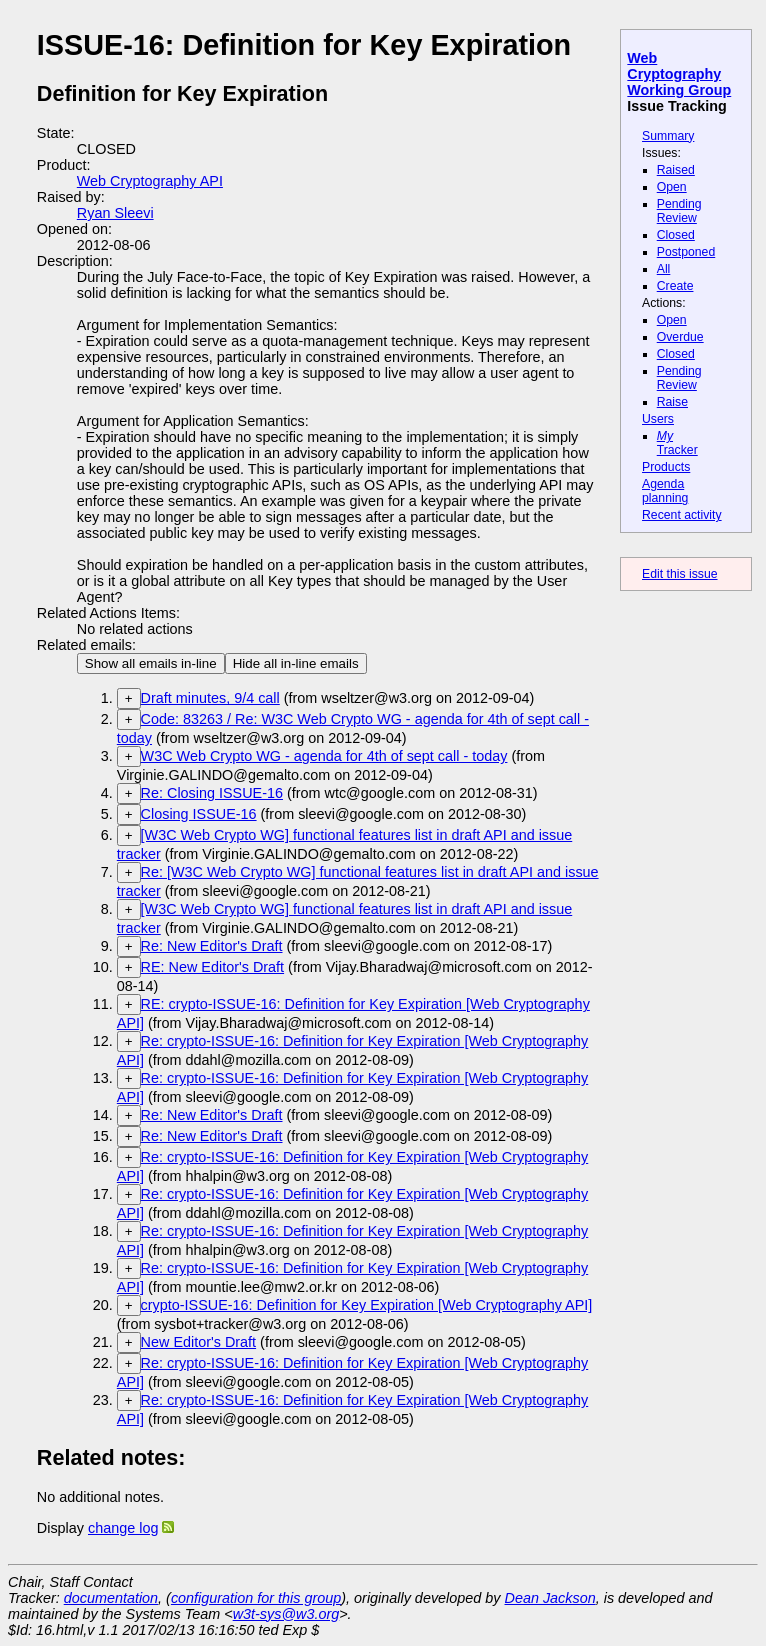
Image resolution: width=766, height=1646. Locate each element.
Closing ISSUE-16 (199, 814)
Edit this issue (679, 574)
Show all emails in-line (151, 663)
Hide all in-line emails (296, 663)
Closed (676, 235)
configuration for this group (256, 1598)
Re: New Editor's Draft (212, 946)
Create (675, 286)
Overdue (680, 337)
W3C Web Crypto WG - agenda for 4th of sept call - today (324, 756)
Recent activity (682, 515)
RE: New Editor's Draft (213, 967)
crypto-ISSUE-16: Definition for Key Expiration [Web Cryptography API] (367, 1305)
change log (123, 1528)
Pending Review (679, 211)
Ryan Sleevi (115, 213)
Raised (676, 170)
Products (666, 467)
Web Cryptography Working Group (679, 74)
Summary (668, 136)
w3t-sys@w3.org (286, 1614)
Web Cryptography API (150, 181)
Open (672, 187)
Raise (672, 402)
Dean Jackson (550, 1598)
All (664, 269)
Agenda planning (665, 491)
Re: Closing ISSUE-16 (212, 793)
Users (658, 419)
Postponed (686, 252)
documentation (111, 1598)
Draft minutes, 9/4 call (210, 698)
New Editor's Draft (199, 1342)
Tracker (677, 443)
